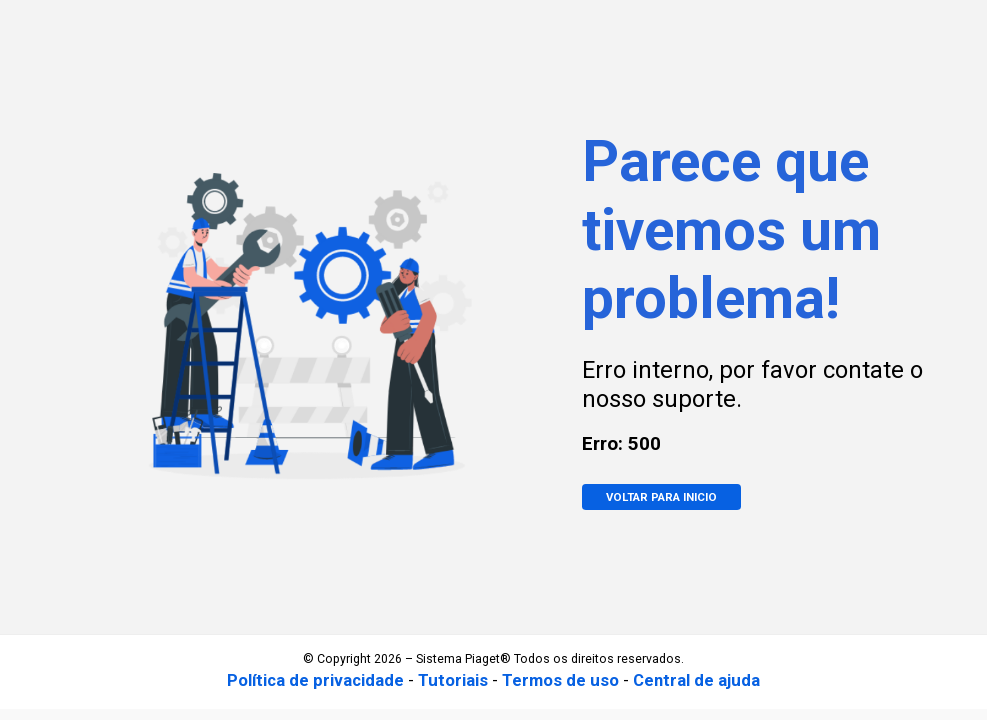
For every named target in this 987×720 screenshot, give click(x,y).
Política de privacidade (315, 680)
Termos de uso (560, 680)
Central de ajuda (696, 680)
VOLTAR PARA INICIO (661, 497)
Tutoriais (453, 680)
